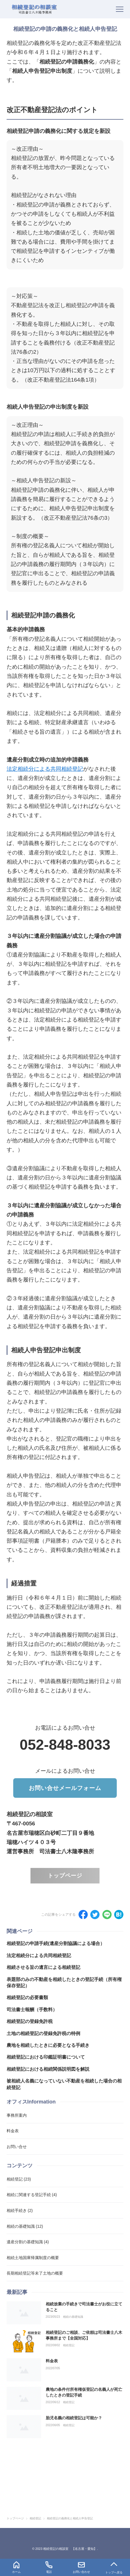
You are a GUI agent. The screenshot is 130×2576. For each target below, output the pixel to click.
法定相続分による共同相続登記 (45, 769)
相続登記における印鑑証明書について (46, 2057)
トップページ (65, 1876)
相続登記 (68, 2345)
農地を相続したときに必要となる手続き (48, 2045)
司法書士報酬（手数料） (32, 2009)
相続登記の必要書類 (27, 1997)
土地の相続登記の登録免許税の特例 (43, 2033)
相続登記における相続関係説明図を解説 (48, 2069)
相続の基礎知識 (73, 2316)
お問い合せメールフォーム (65, 1788)
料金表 (52, 2361)
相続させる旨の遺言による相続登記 (43, 1967)
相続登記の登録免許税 (30, 2021)
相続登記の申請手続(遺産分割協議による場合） (56, 1943)
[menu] (119, 9)
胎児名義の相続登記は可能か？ (74, 2418)
